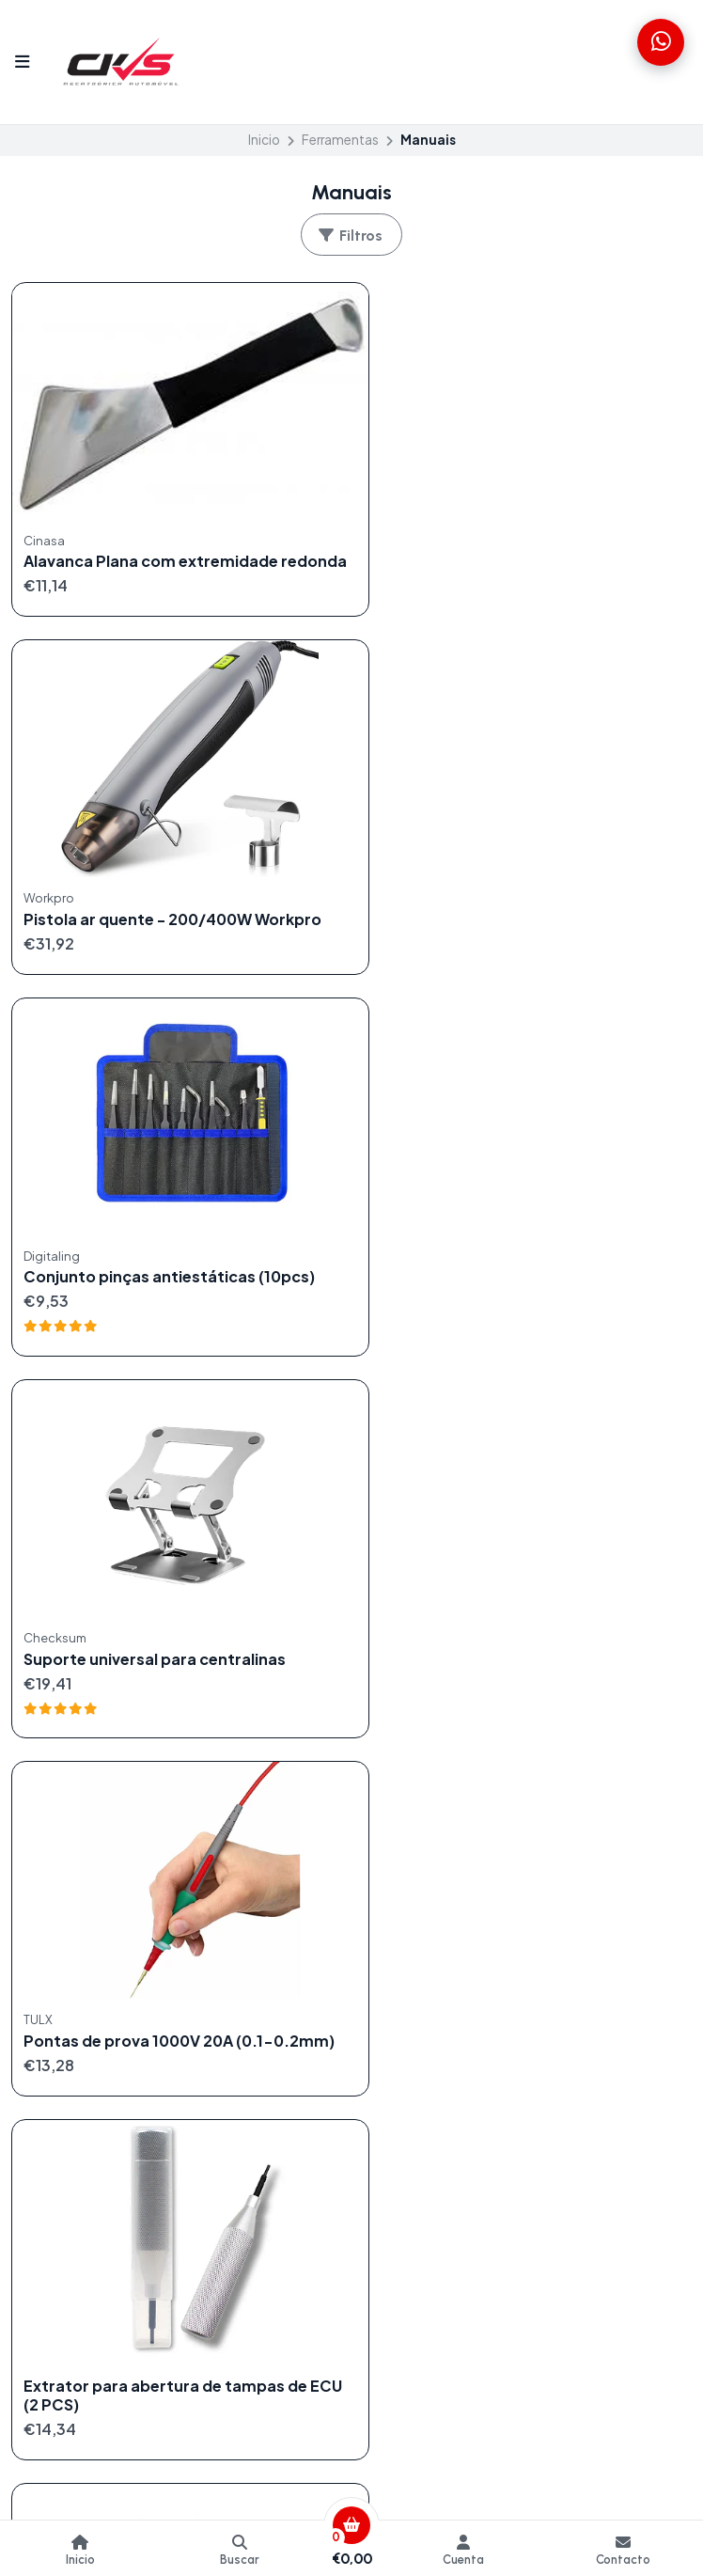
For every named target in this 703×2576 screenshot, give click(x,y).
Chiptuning (46, 2015)
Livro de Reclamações (433, 2061)
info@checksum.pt (83, 2195)
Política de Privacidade (435, 2038)
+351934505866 (75, 2217)
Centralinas (47, 1992)
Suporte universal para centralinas (506, 899)
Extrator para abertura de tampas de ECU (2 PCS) (517, 1260)
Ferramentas (340, 140)
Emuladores (49, 2061)
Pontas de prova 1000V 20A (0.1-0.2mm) (148, 1272)
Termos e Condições (429, 1992)
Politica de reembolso (433, 2015)
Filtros (350, 235)
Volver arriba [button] (352, 1733)
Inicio (264, 140)
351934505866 (71, 2241)
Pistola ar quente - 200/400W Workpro (524, 542)
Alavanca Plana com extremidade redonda (150, 552)
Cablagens (46, 1969)
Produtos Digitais (66, 2106)
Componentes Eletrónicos (96, 2038)
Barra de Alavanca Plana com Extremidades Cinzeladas (133, 1617)
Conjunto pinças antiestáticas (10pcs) (169, 899)
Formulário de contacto (439, 1969)
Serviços (39, 2130)
